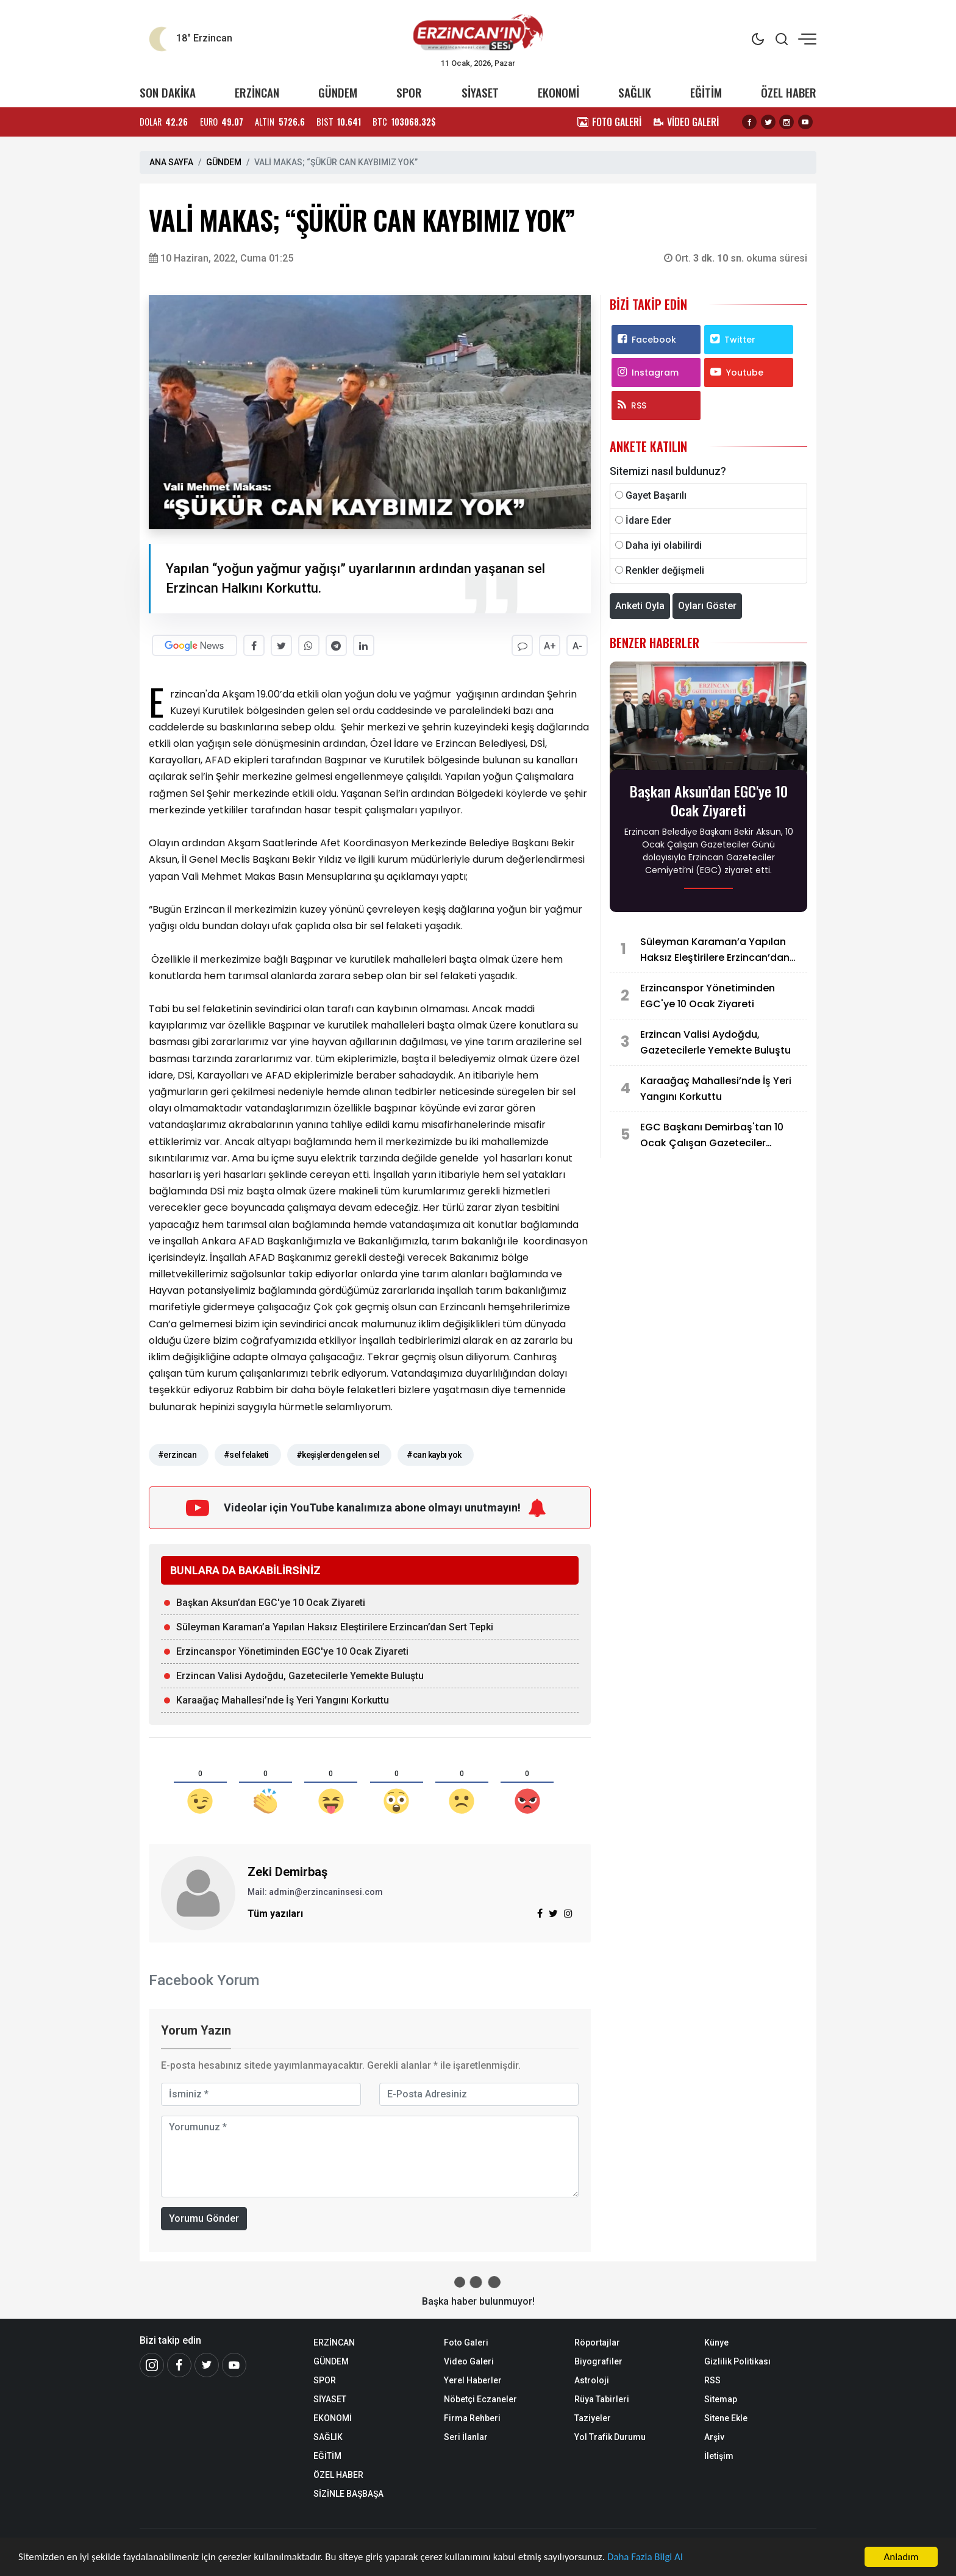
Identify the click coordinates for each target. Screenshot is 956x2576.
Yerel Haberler (473, 2380)
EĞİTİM (706, 92)
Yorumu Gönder (204, 2218)
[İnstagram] (152, 2365)
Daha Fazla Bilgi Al (646, 2557)
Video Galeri (469, 2361)
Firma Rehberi (472, 2418)
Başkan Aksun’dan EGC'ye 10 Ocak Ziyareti (270, 1602)
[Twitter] (206, 2365)
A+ (550, 646)
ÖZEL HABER (788, 92)
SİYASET (480, 92)
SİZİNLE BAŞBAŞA (348, 2494)
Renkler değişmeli (665, 570)
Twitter (732, 340)
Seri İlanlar (466, 2437)
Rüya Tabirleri (601, 2399)
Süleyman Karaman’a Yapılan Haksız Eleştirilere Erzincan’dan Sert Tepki (334, 1627)
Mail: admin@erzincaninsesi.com (315, 1892)
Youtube (736, 372)
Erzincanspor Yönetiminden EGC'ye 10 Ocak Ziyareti (292, 1651)
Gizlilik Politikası (737, 2361)
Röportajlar (597, 2342)
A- (577, 646)
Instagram (648, 372)
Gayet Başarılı (656, 495)
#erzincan (177, 1455)
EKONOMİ (558, 92)
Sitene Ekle (725, 2418)
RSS (632, 405)
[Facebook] (179, 2365)
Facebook (647, 340)
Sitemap (720, 2399)
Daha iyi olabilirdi (664, 545)
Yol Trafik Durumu (610, 2437)
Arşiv (714, 2437)
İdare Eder (648, 520)
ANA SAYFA (171, 162)
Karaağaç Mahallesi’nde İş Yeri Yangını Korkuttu (282, 1700)
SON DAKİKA (168, 92)
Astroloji (591, 2380)
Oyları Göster (707, 606)
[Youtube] (234, 2365)
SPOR (409, 92)
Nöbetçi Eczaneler (480, 2399)
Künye (716, 2342)
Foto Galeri (466, 2342)
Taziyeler (592, 2418)
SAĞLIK (634, 92)
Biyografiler (598, 2361)
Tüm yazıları (275, 1913)
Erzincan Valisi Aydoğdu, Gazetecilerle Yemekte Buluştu (300, 1676)
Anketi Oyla (640, 606)
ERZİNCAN (257, 92)
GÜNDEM (337, 92)
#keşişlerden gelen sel (338, 1455)
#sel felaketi (246, 1455)
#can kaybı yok (434, 1455)
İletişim (718, 2456)
